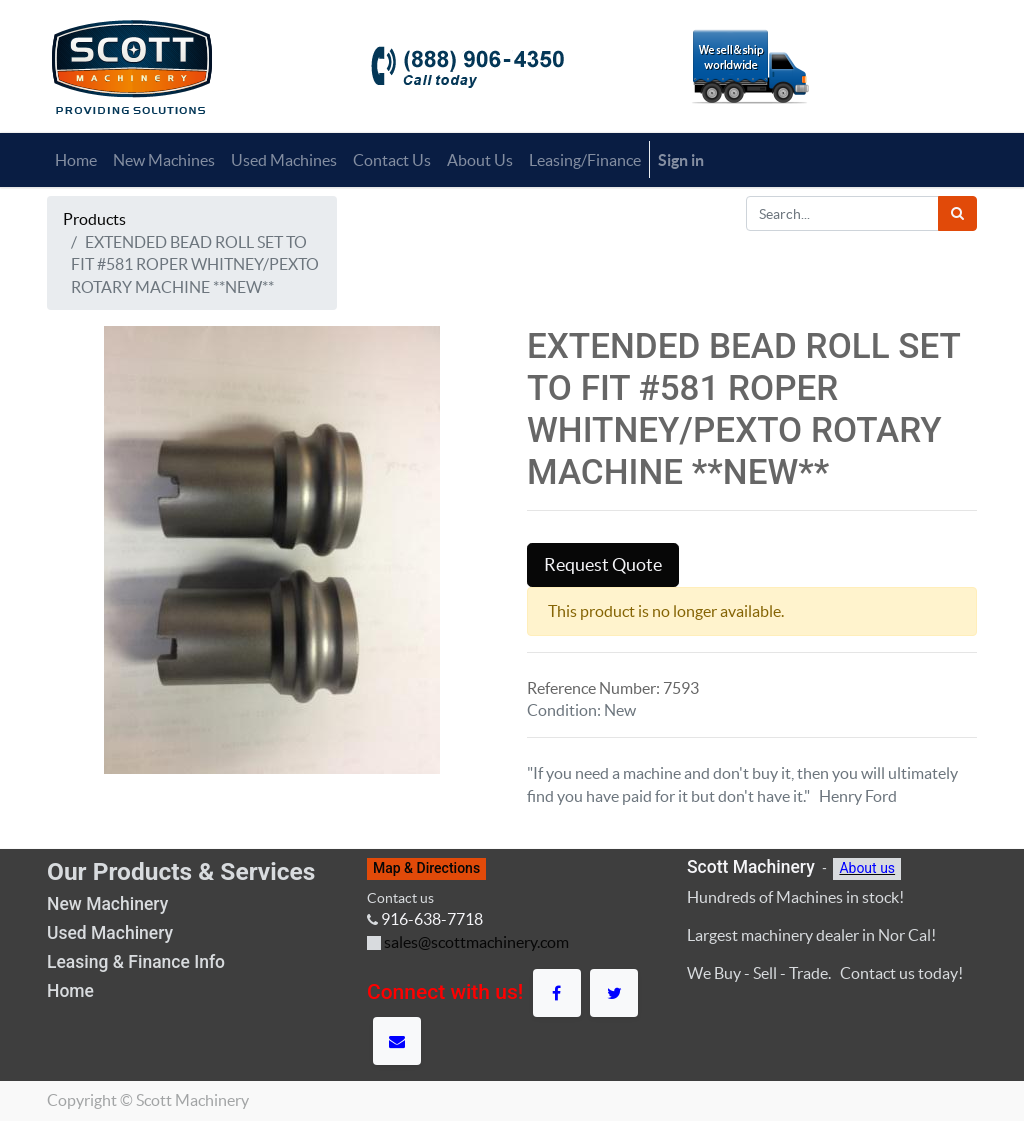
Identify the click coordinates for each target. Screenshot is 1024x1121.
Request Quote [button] (603, 565)
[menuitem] (76, 160)
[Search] (957, 213)
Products (94, 219)
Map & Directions (426, 868)
